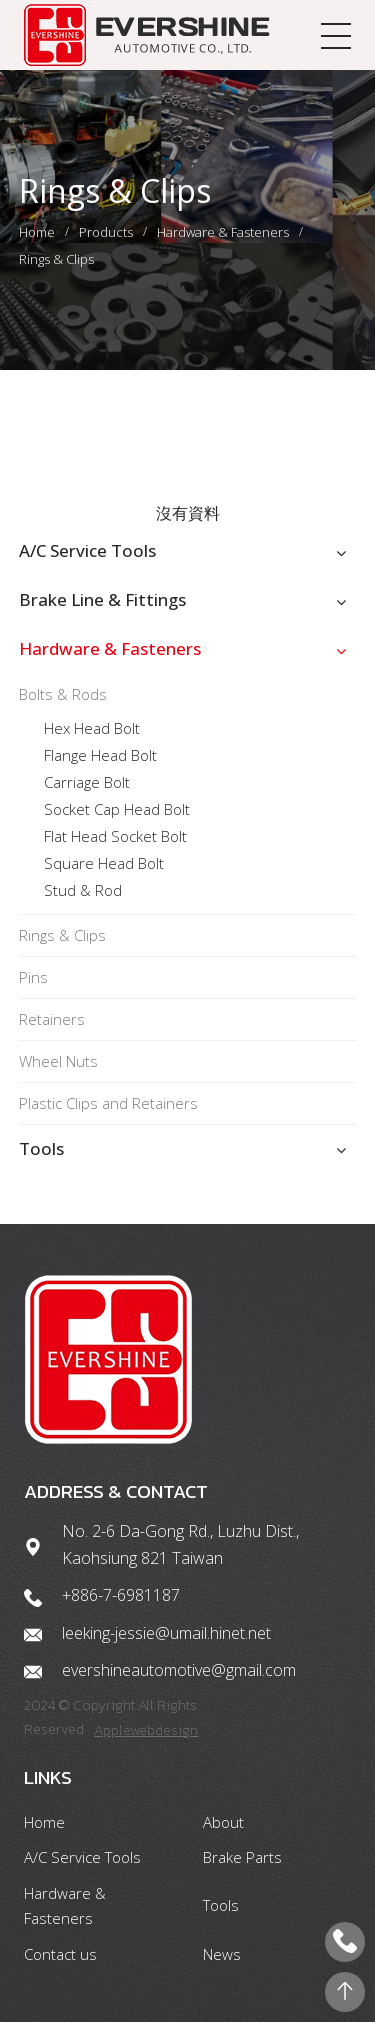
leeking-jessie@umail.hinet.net (166, 1633)
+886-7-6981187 (121, 1595)
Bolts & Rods (63, 694)
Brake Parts (242, 1857)
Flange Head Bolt (100, 755)
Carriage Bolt (87, 782)
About (223, 1822)
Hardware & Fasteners (223, 232)
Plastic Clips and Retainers (108, 1103)
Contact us (60, 1954)
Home (37, 232)
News (222, 1954)
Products (106, 232)
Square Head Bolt (104, 863)
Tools (41, 1148)
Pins (33, 977)
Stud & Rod (83, 890)
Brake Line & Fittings (102, 599)
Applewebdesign (146, 1730)
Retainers (52, 1019)
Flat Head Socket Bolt (115, 836)
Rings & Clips (56, 259)
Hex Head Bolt (92, 728)
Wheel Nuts (58, 1061)
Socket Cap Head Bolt (117, 809)
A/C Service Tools (87, 550)
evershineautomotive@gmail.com (179, 1670)
